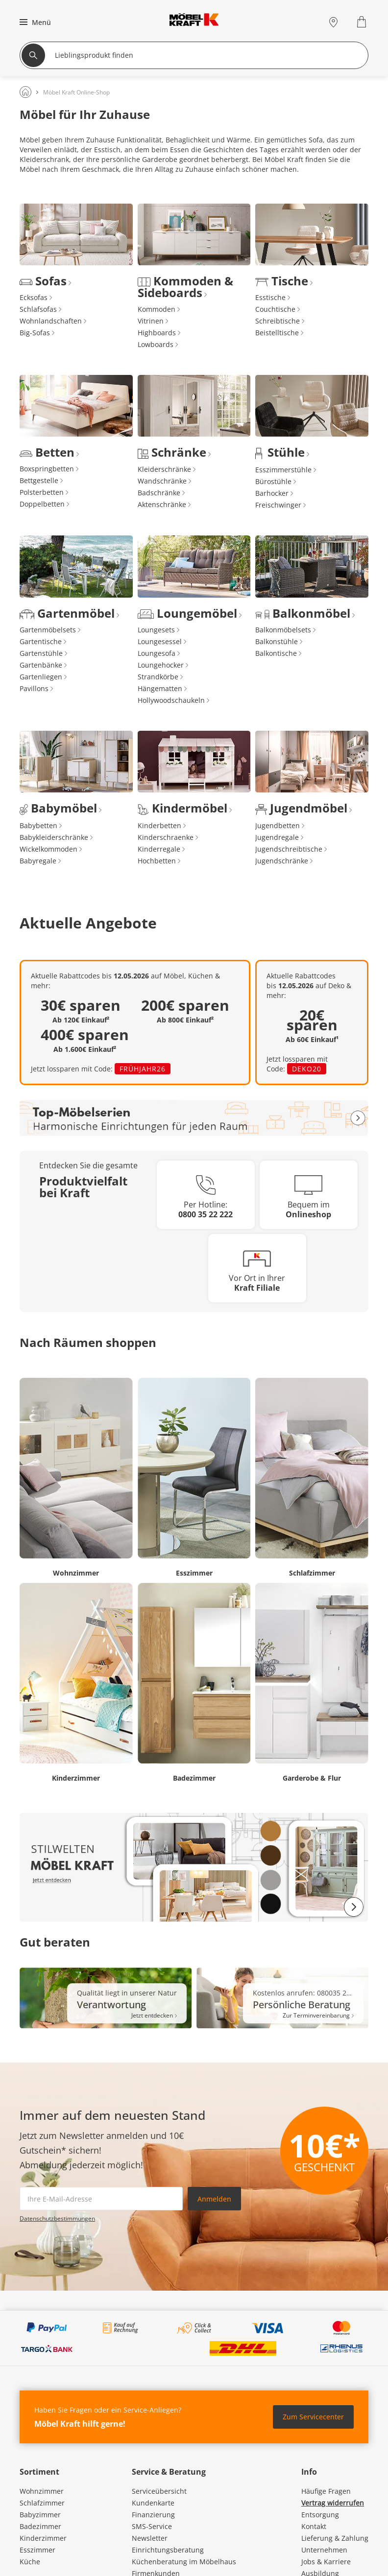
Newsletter (150, 2538)
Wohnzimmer (42, 2491)
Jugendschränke (281, 860)
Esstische (270, 297)
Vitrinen (151, 320)
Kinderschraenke (166, 837)
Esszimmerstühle (283, 469)
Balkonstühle (276, 641)
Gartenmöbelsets (48, 629)
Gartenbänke (41, 665)
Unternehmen (324, 2549)
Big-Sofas (35, 332)
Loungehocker (161, 665)
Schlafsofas (38, 309)
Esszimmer (37, 2549)
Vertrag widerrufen (332, 2502)
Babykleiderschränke (54, 837)
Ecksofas (34, 297)
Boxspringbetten (47, 468)
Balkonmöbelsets (283, 629)
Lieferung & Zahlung (334, 2538)
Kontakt (313, 2526)
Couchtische (275, 309)
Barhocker (272, 493)
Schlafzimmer (42, 2502)
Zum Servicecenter (313, 2416)
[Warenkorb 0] (362, 21)
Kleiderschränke (164, 469)
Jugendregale (277, 837)
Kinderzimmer (43, 2538)
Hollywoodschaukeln (171, 700)
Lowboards (155, 344)
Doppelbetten (42, 504)
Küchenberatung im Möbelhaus (184, 2561)
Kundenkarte (153, 2502)
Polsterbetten (42, 492)
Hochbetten (157, 860)
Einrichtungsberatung (168, 2549)
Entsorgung (320, 2514)
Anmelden (214, 2199)
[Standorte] (333, 21)
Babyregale (38, 860)
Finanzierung (153, 2514)
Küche (30, 2561)
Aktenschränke (162, 504)
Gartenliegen (41, 676)
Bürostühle (273, 481)
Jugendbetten (277, 825)
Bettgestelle (39, 480)
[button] (34, 22)
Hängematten (160, 688)
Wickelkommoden (48, 849)
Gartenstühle (41, 653)
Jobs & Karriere (326, 2561)
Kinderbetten (159, 825)
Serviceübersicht (159, 2491)
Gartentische (41, 641)
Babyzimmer (40, 2514)
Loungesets (156, 629)
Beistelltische (277, 332)
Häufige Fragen (326, 2491)
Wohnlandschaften (51, 320)
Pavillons (34, 688)
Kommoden (156, 309)
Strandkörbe (158, 676)
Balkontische (276, 653)
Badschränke (159, 492)
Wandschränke (162, 481)
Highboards (157, 332)
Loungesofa (156, 653)
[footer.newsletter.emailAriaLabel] (101, 2198)
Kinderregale (159, 849)
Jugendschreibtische (288, 849)
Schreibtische (277, 320)
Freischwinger (278, 505)
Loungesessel (160, 641)
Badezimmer (40, 2526)
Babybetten (38, 825)
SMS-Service (152, 2526)
